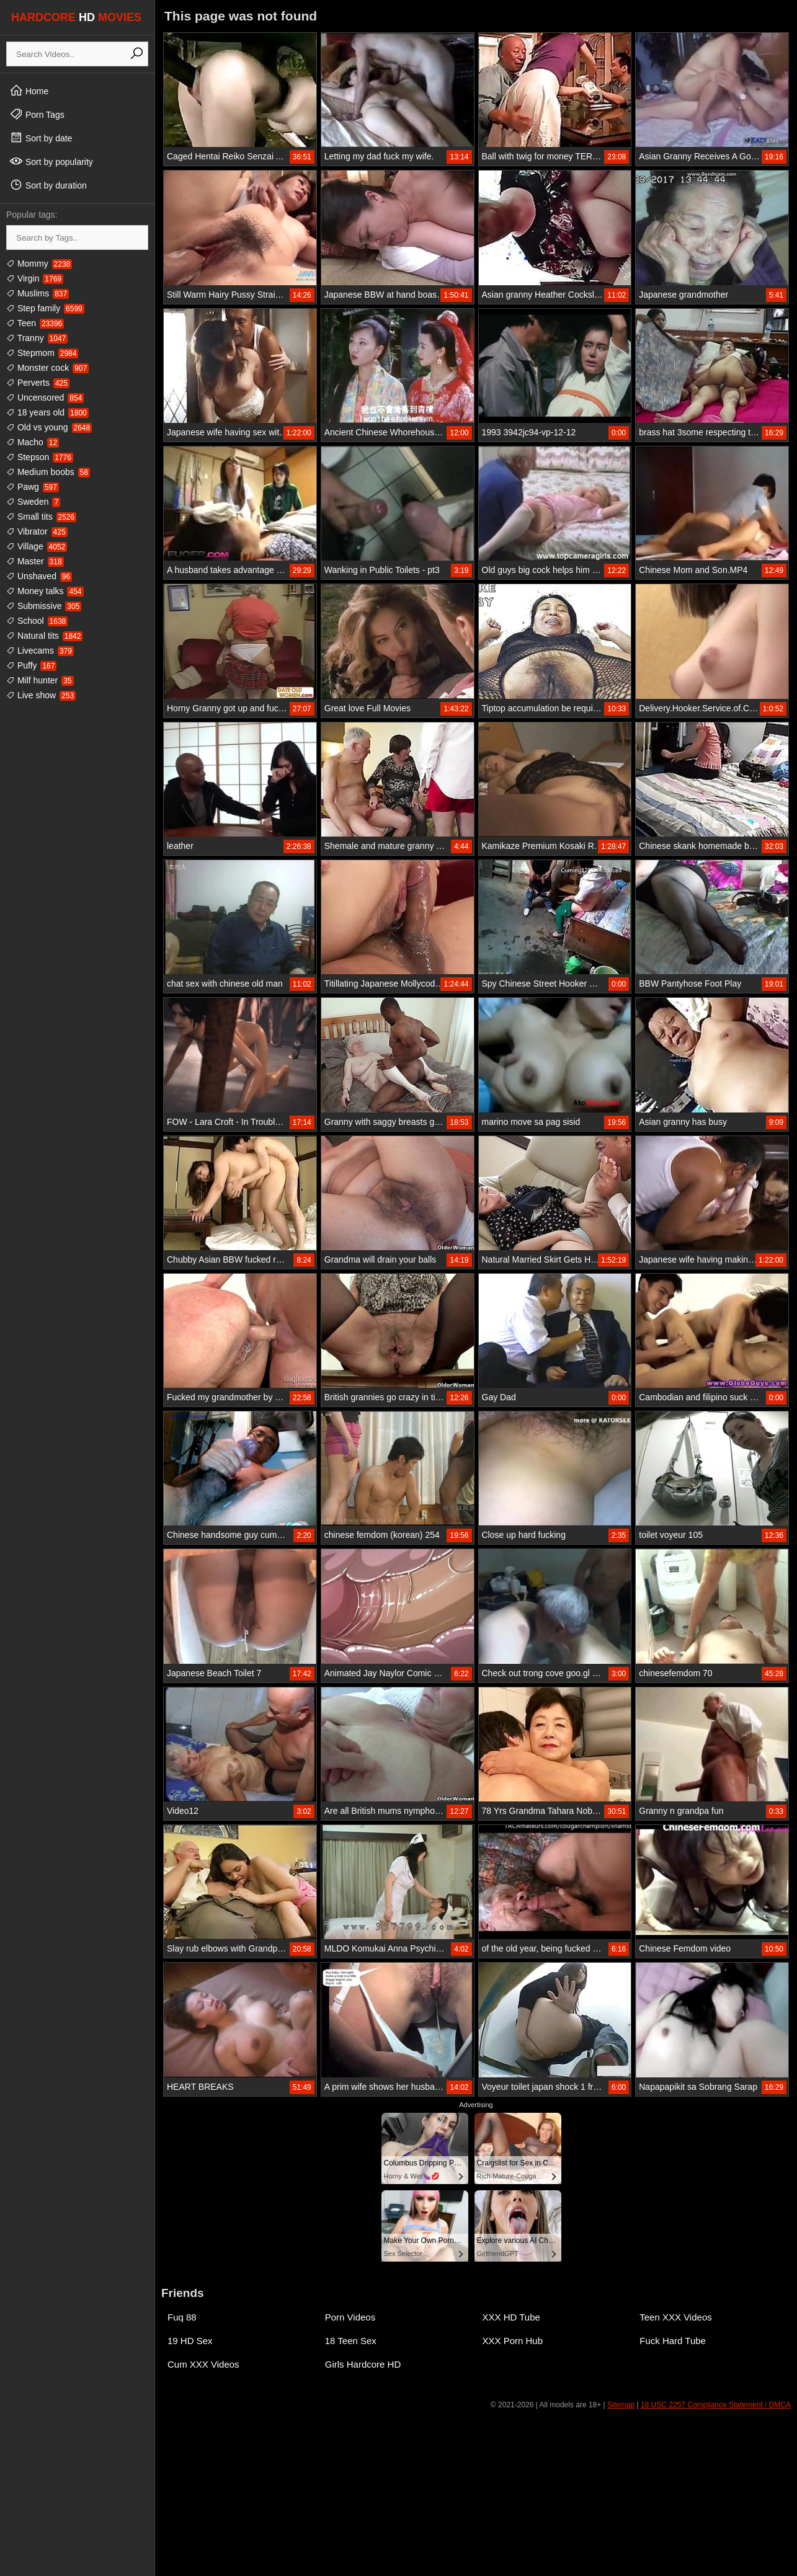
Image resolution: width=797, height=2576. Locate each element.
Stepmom (42, 353)
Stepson (39, 457)
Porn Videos (350, 2317)
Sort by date (40, 137)
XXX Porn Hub (513, 2340)
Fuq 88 (182, 2317)
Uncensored (45, 397)
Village (36, 546)
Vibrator (37, 531)
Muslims (37, 293)
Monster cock (47, 368)
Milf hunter (40, 680)
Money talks (45, 591)
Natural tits (44, 636)
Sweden (33, 502)
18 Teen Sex (350, 2340)
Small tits (41, 517)
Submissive (43, 606)
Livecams (40, 650)
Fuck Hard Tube (672, 2340)
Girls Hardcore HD (363, 2364)
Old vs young (49, 427)
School (37, 621)
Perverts (37, 383)
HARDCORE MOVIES (76, 17)
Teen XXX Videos (675, 2317)
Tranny (37, 338)
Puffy (31, 665)
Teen (35, 323)
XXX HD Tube (511, 2317)
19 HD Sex (190, 2340)
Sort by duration (48, 185)
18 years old (47, 412)
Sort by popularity (51, 161)
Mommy (39, 264)
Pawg (32, 487)
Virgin (34, 278)
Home (28, 90)
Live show (41, 695)
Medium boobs (48, 472)
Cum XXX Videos (203, 2364)
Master (35, 561)
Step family (45, 308)
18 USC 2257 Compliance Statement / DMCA (716, 2405)
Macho (32, 442)
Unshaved (39, 576)
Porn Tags (37, 114)
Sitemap (620, 2405)
